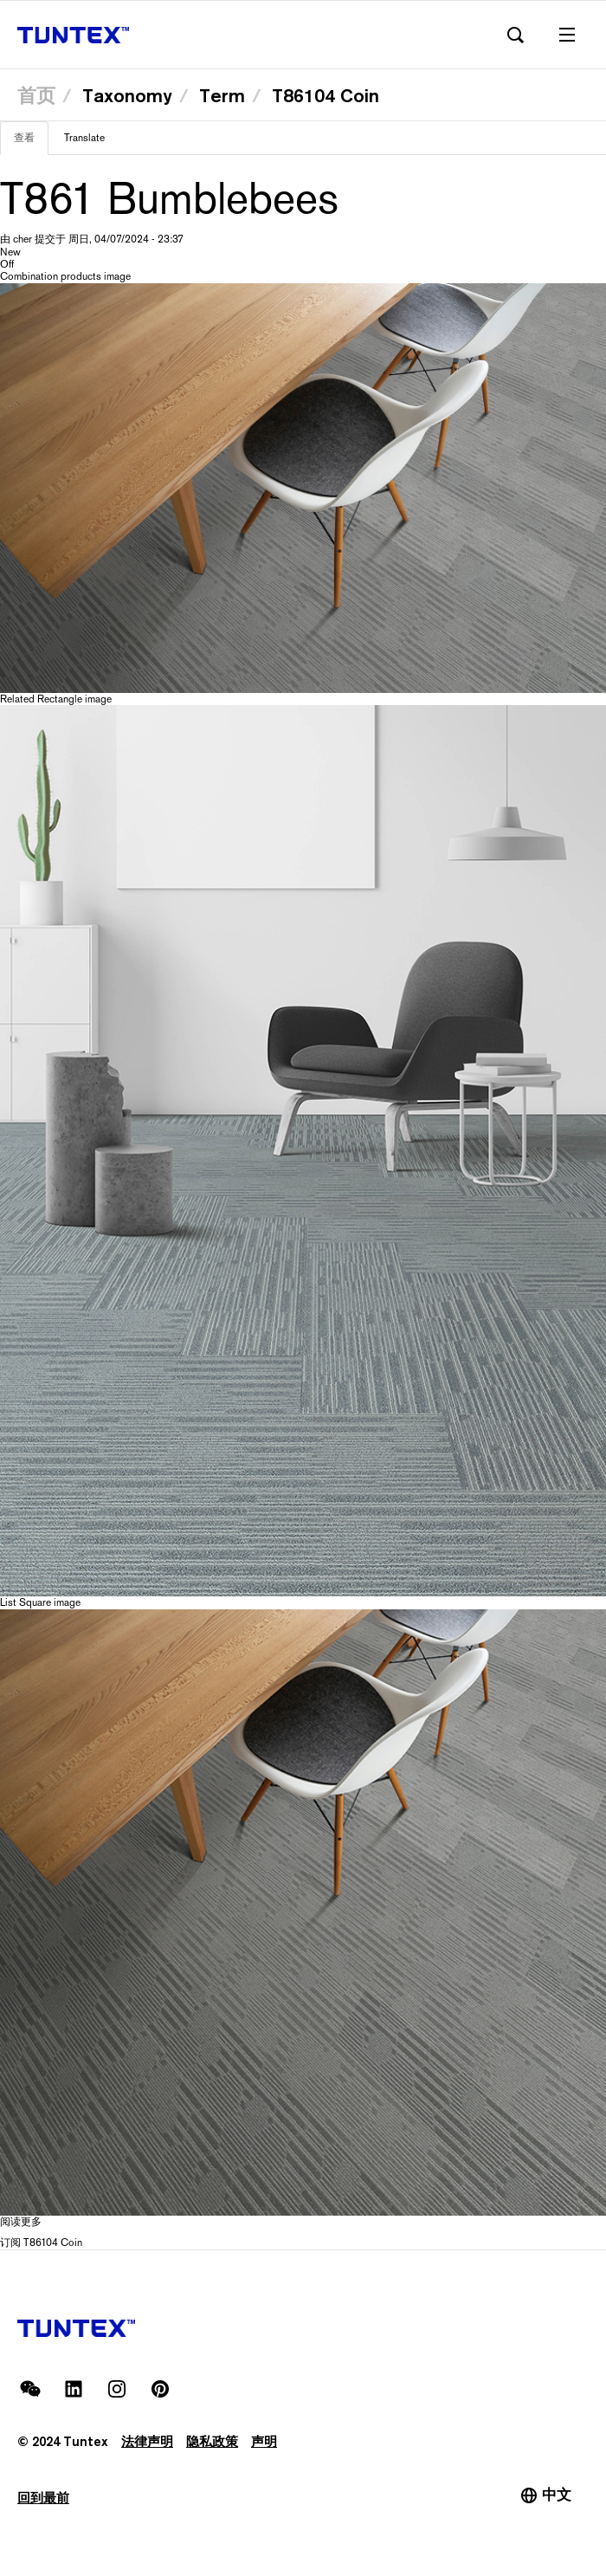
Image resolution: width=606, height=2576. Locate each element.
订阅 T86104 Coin (41, 2242)
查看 (31, 143)
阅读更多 (21, 2222)
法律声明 (147, 2441)
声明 (264, 2441)
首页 (36, 95)
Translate (84, 138)
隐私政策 (212, 2441)
